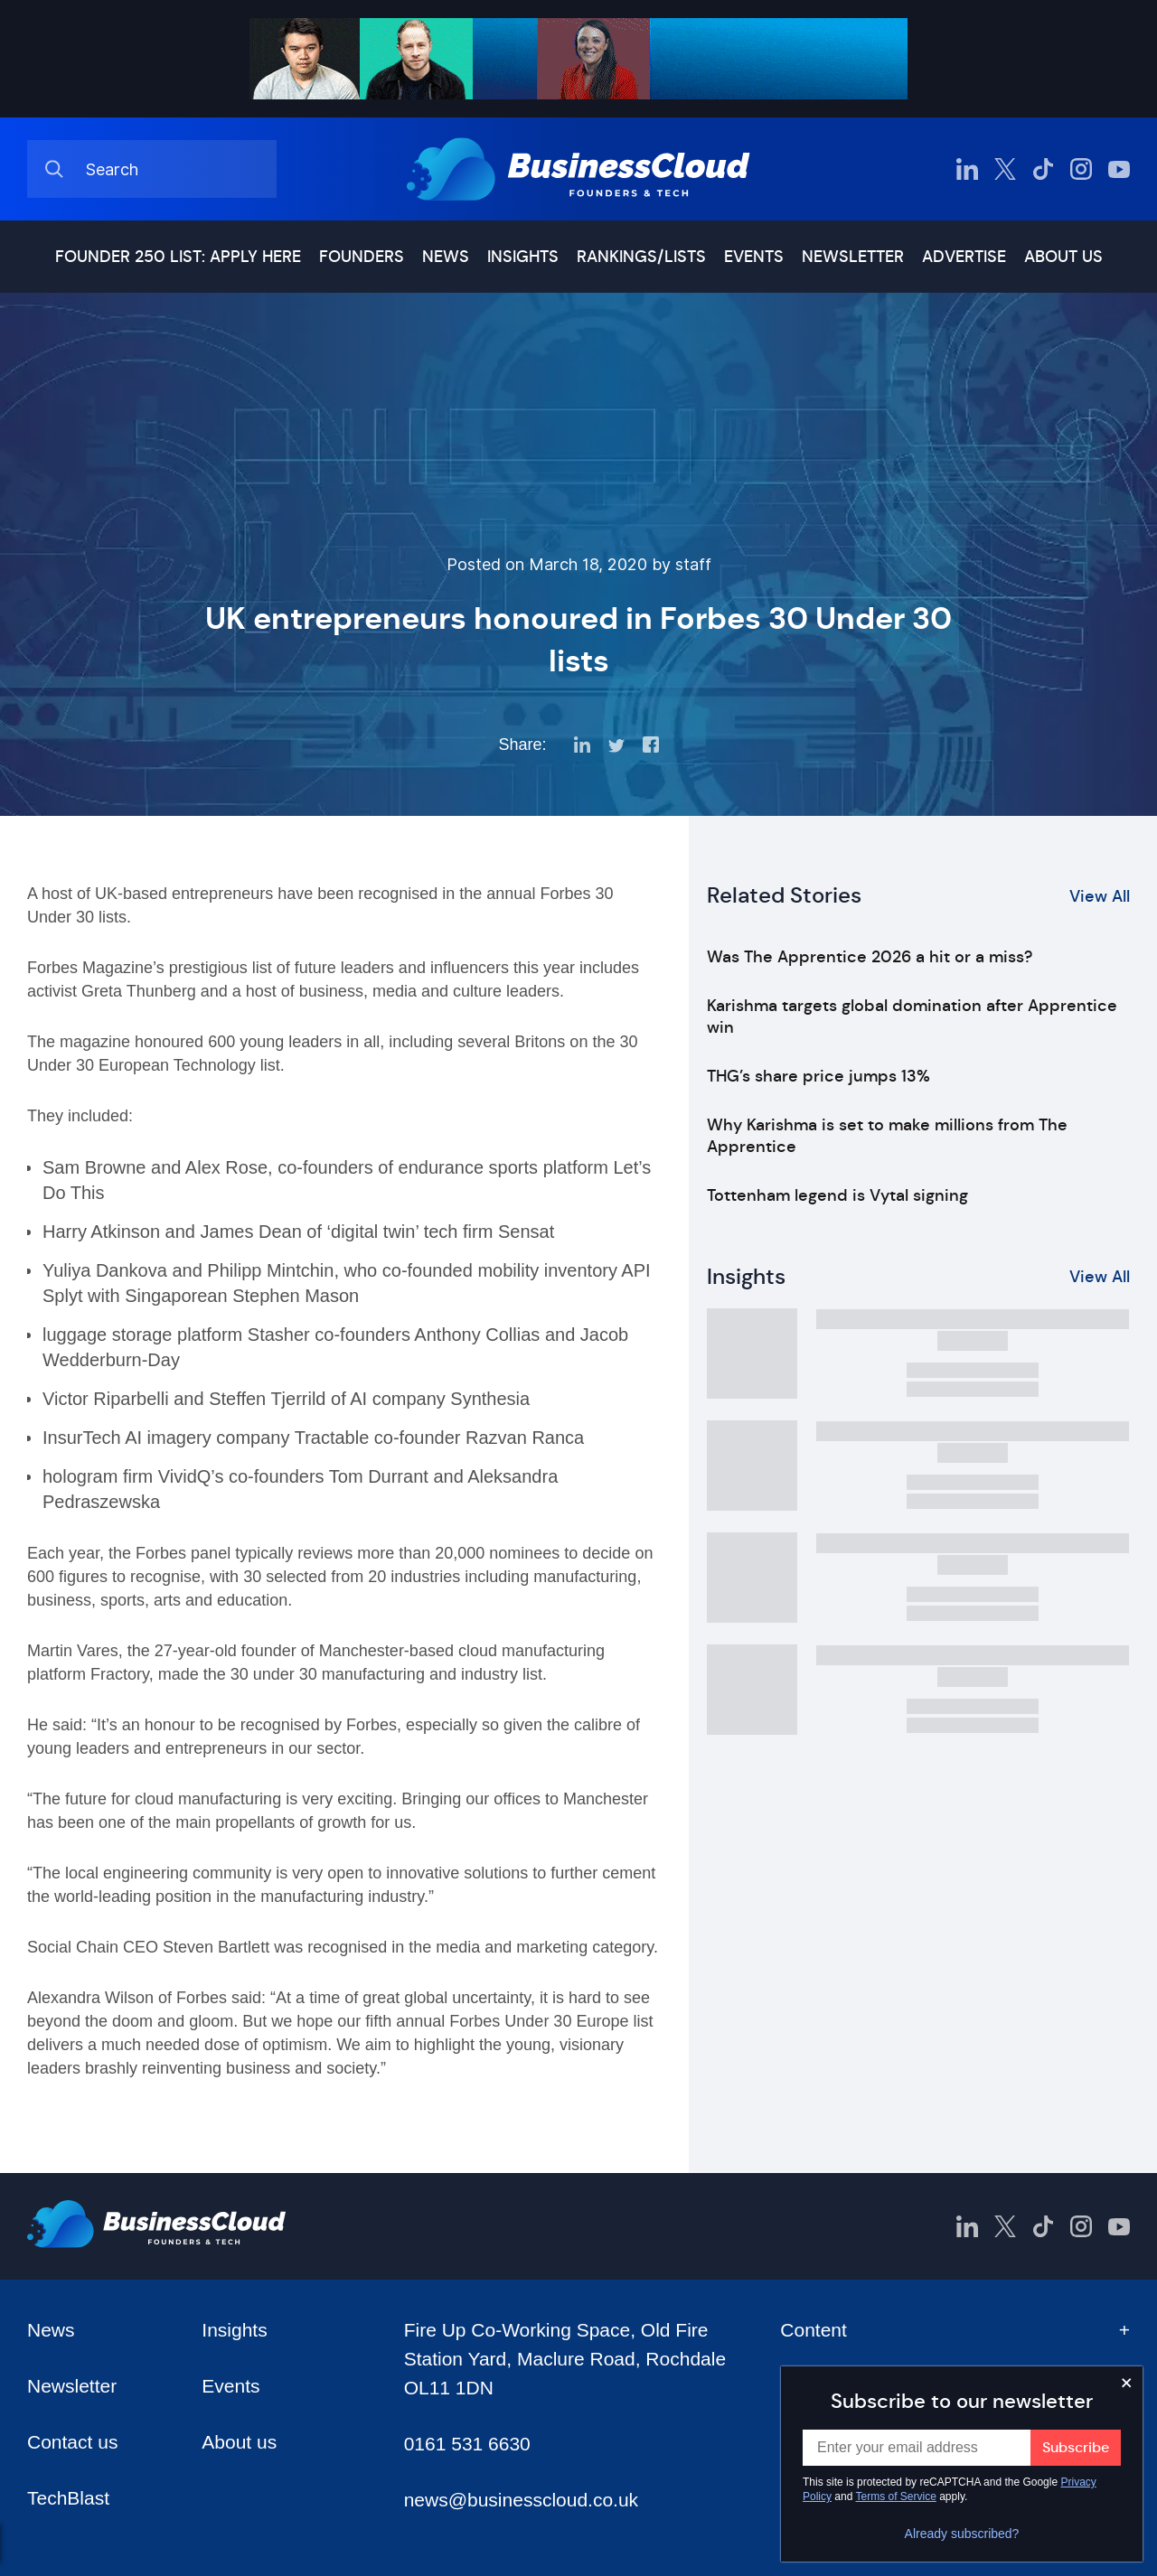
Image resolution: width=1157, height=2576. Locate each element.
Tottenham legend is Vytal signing (837, 1195)
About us (1063, 257)
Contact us (72, 2441)
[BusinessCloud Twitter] (1005, 169)
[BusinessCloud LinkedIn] (967, 169)
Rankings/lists (641, 257)
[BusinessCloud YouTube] (1119, 169)
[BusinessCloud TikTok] (1043, 169)
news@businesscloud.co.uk (521, 2499)
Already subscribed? (962, 2533)
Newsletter (853, 257)
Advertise (964, 257)
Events (754, 257)
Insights (523, 257)
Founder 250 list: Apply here (178, 257)
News (445, 257)
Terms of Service (896, 2496)
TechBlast (68, 2497)
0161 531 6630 (467, 2443)
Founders (361, 257)
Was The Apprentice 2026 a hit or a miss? (869, 957)
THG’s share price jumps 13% (818, 1076)
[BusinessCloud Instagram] (1081, 169)
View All (1099, 896)
